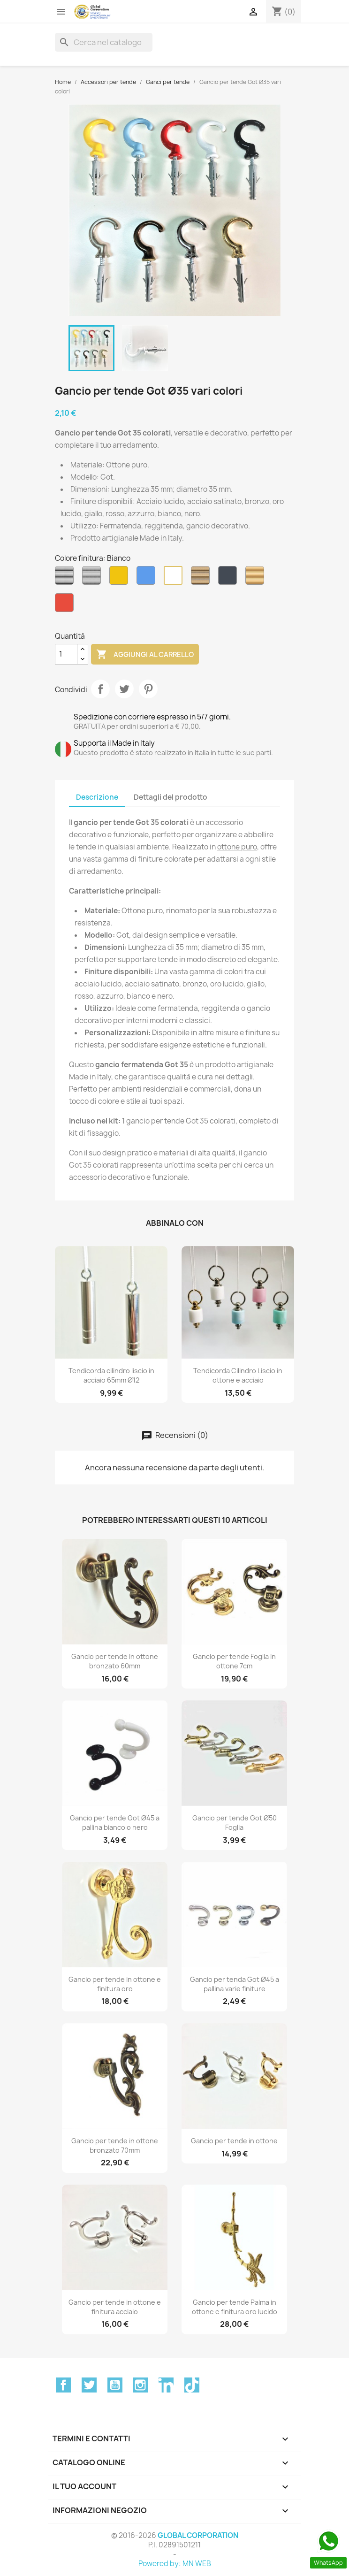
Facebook (63, 2385)
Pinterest (148, 689)
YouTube (114, 2385)
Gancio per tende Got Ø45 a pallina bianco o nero (114, 1822)
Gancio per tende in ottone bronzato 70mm (114, 2145)
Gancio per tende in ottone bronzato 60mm (114, 1661)
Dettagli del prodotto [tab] (170, 797)
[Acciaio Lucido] (66, 577)
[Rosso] (66, 605)
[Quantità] (66, 654)
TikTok (191, 2385)
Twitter (89, 2385)
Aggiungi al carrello (145, 655)
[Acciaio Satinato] (93, 577)
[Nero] (229, 577)
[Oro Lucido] (256, 577)
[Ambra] (120, 577)
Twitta (124, 689)
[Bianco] (175, 577)
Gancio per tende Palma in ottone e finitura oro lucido (234, 2307)
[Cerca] (103, 42)
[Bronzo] (202, 577)
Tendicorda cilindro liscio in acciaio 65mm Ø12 (111, 1375)
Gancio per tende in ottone (234, 2140)
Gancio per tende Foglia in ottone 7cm (234, 1661)
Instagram (140, 2385)
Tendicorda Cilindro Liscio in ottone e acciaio (237, 1375)
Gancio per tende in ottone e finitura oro (114, 1984)
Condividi (100, 689)
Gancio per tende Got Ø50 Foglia (234, 1822)
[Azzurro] (148, 577)
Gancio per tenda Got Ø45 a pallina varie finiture (234, 1984)
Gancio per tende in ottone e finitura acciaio (114, 2307)
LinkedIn (166, 2385)
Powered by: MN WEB (174, 2563)
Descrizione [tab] (97, 797)
